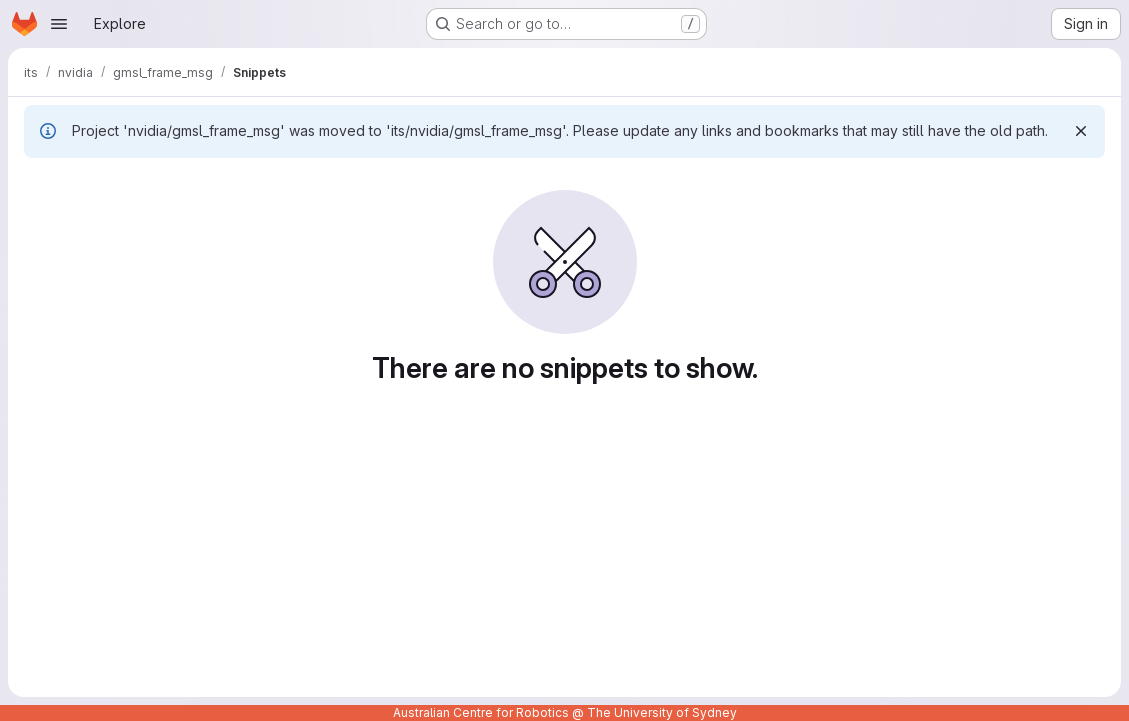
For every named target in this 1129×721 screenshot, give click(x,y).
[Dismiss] (1081, 131)
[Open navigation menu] (59, 24)
